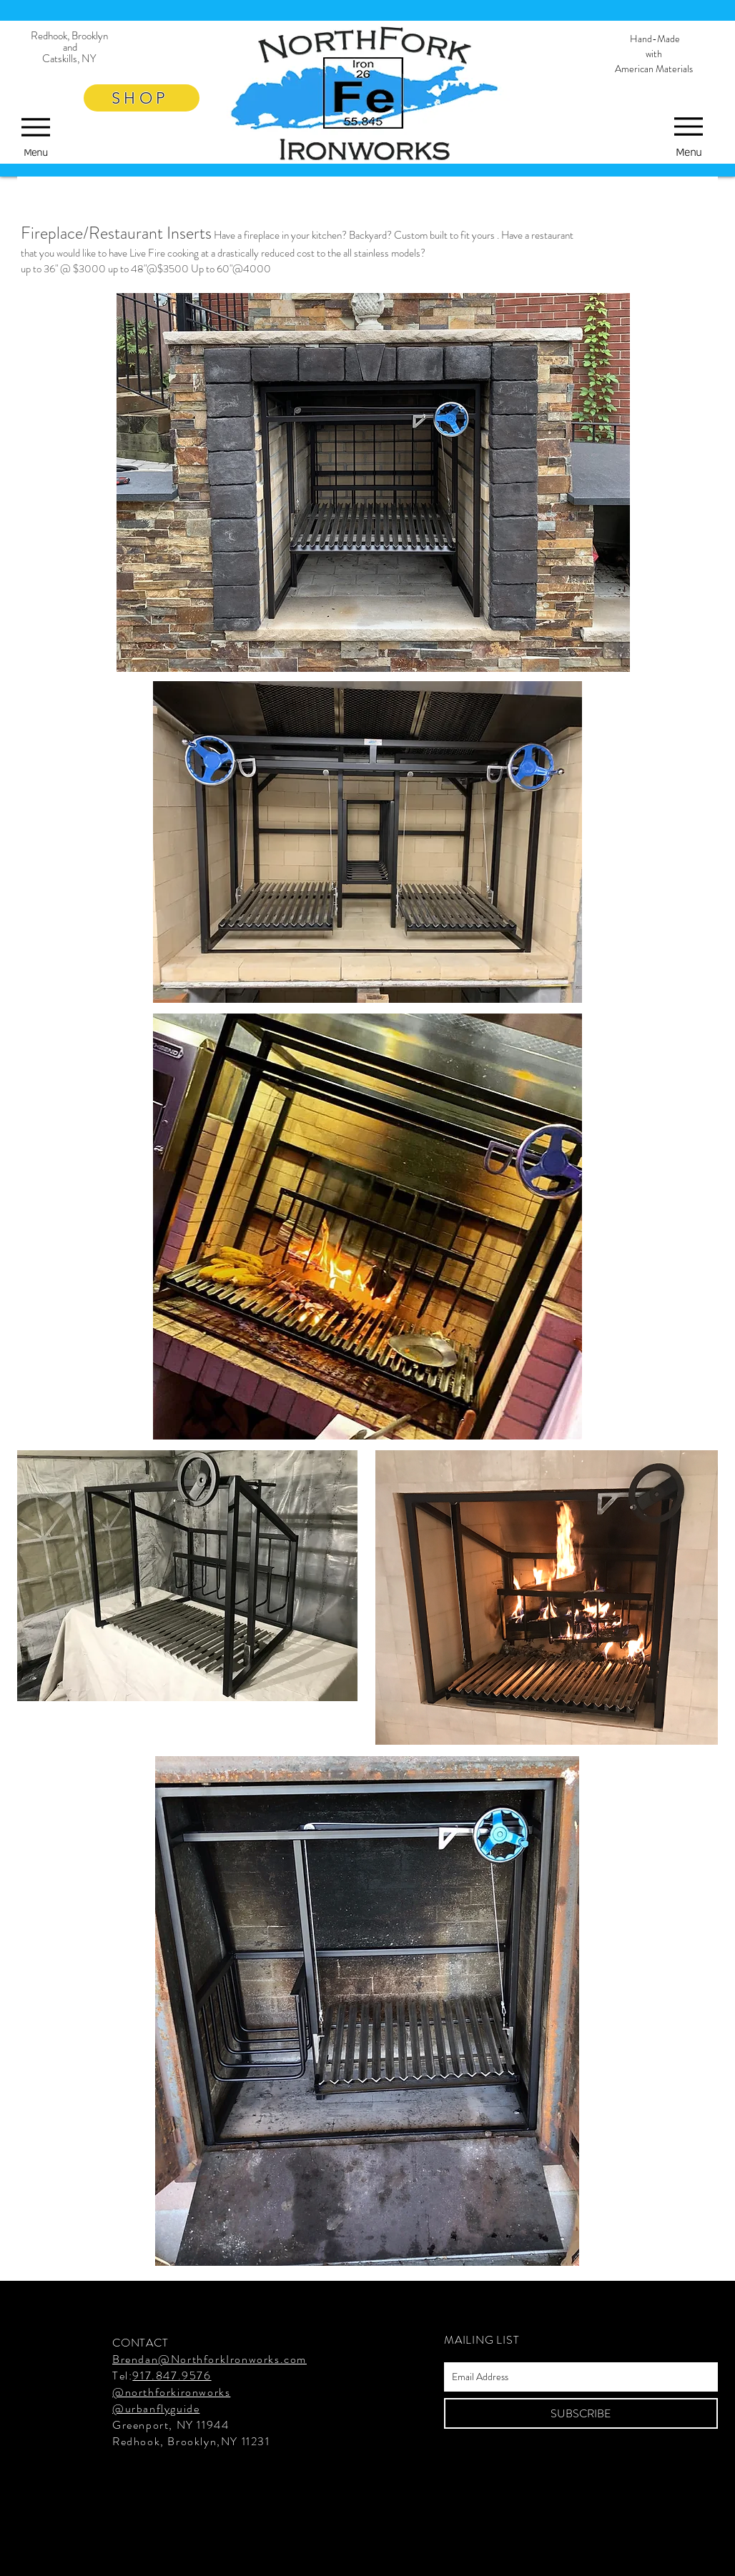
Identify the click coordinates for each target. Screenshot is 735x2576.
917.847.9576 (171, 2375)
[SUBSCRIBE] (581, 2413)
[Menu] (688, 133)
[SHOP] (141, 98)
